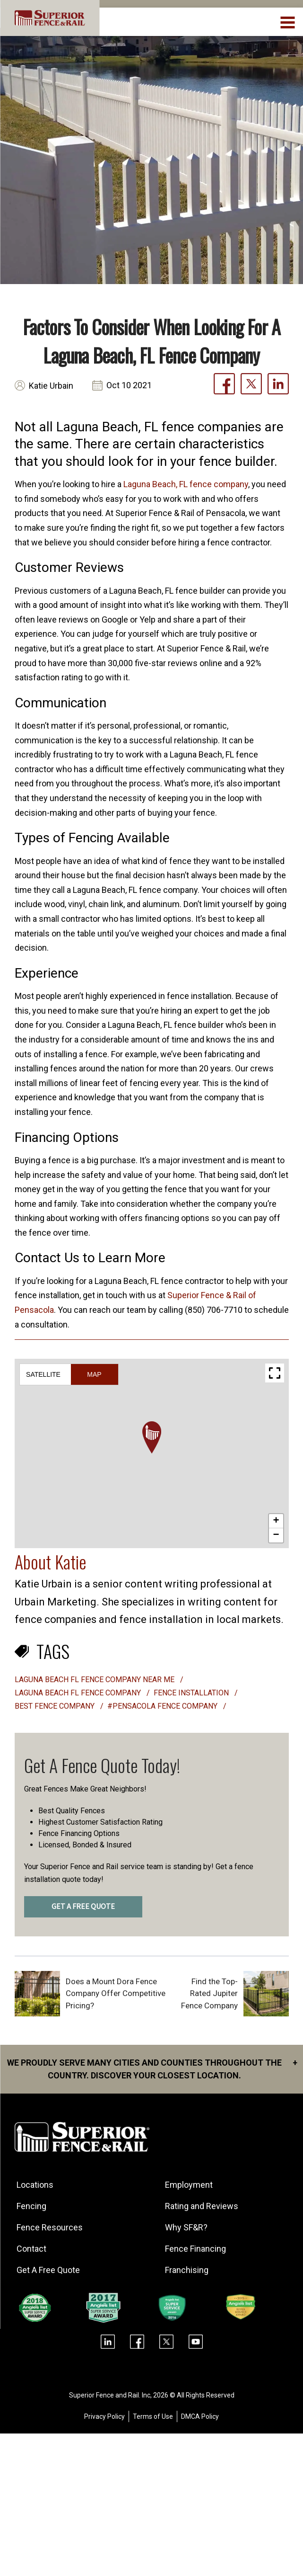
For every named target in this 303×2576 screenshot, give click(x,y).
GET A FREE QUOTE (83, 1906)
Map (94, 1374)
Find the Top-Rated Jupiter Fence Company (209, 1993)
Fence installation (192, 1692)
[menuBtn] (288, 21)
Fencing (32, 2206)
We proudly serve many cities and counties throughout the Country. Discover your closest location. (152, 2068)
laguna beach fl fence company (79, 1692)
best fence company (55, 1706)
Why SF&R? (187, 2227)
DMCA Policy (200, 2416)
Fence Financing (196, 2249)
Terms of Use (153, 2416)
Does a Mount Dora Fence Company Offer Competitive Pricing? (115, 1993)
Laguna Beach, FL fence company (185, 484)
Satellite (43, 1374)
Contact (32, 2249)
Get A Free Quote (49, 2270)
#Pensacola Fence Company (163, 1706)
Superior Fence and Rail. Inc (109, 2395)
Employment (190, 2185)
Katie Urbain (51, 386)
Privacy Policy (104, 2416)
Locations (35, 2185)
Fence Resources (50, 2227)
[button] (151, 1437)
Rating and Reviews (202, 2206)
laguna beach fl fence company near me (95, 1679)
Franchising (187, 2270)
